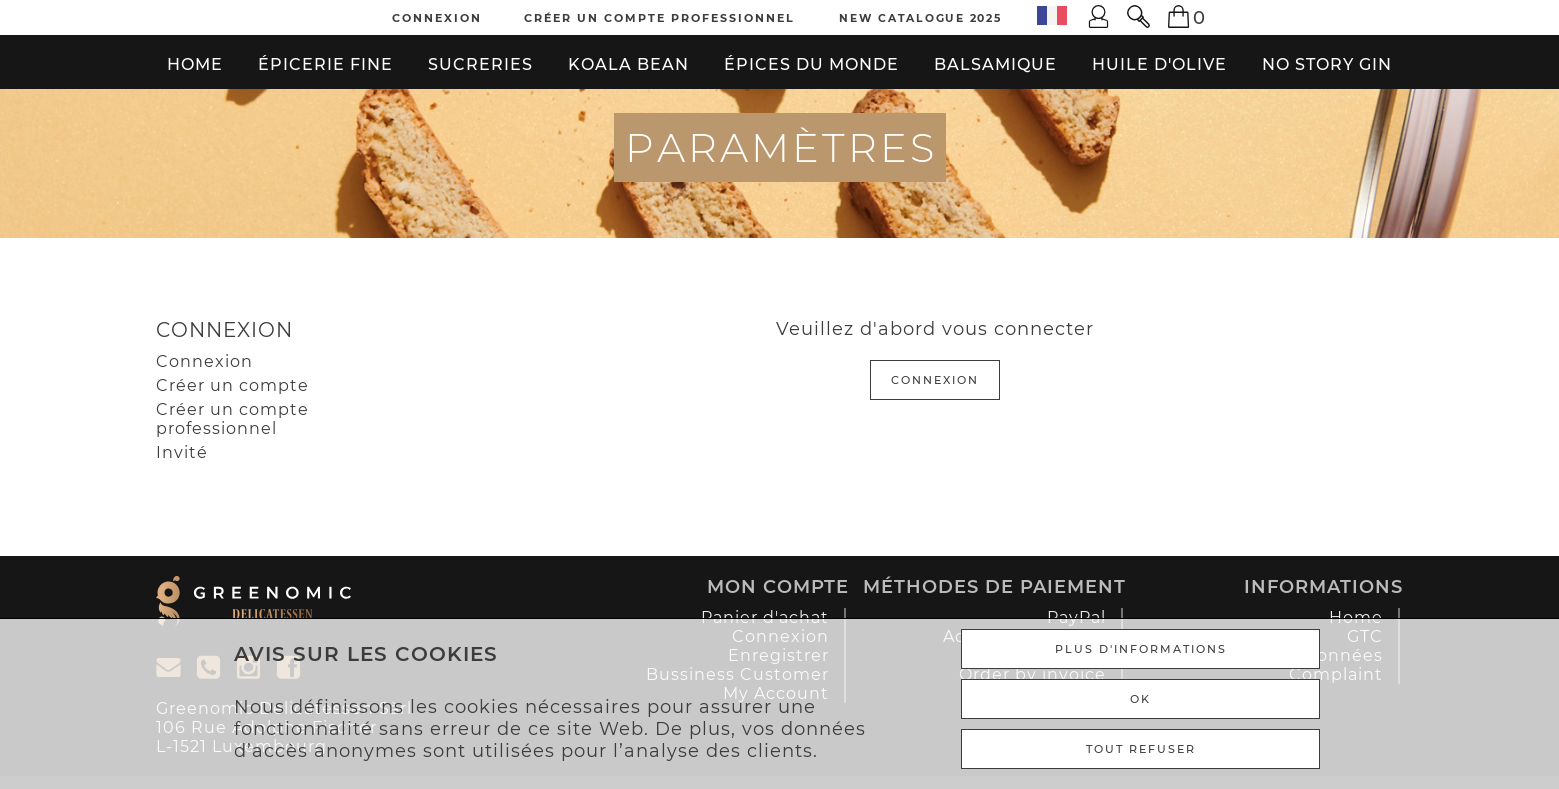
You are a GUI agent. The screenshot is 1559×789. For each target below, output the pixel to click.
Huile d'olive (1159, 64)
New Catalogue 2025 (920, 18)
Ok (1140, 699)
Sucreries (480, 64)
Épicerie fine (325, 64)
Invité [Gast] (182, 452)
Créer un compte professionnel (659, 18)
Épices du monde (811, 64)
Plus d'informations (1141, 649)
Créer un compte (232, 385)
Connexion (437, 18)
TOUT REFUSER (1141, 749)
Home (195, 64)
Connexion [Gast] (204, 361)
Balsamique (995, 64)
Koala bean (628, 64)
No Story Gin (1327, 64)
